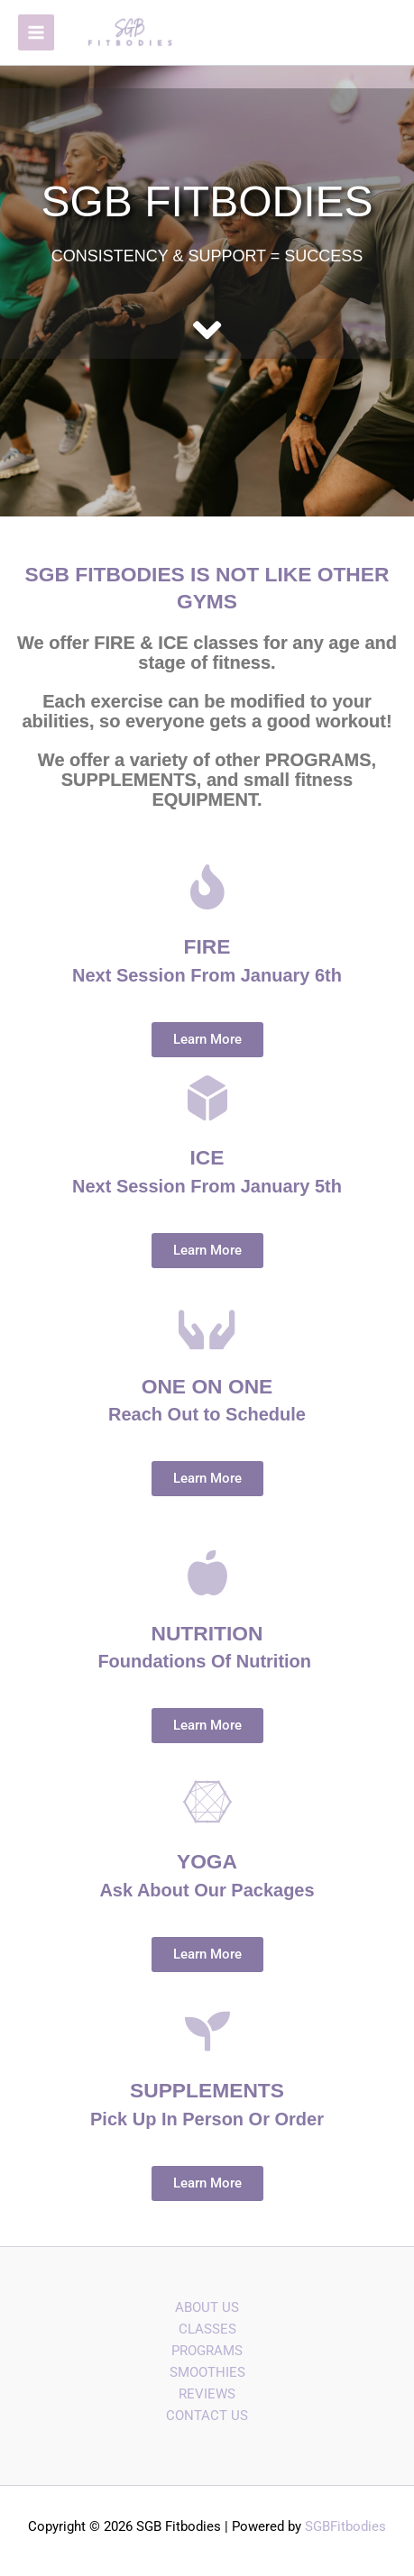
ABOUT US (207, 2307)
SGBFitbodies (345, 2526)
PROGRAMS (207, 2351)
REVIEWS (207, 2394)
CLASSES (207, 2329)
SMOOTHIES (207, 2372)
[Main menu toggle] (36, 32)
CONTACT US (207, 2415)
